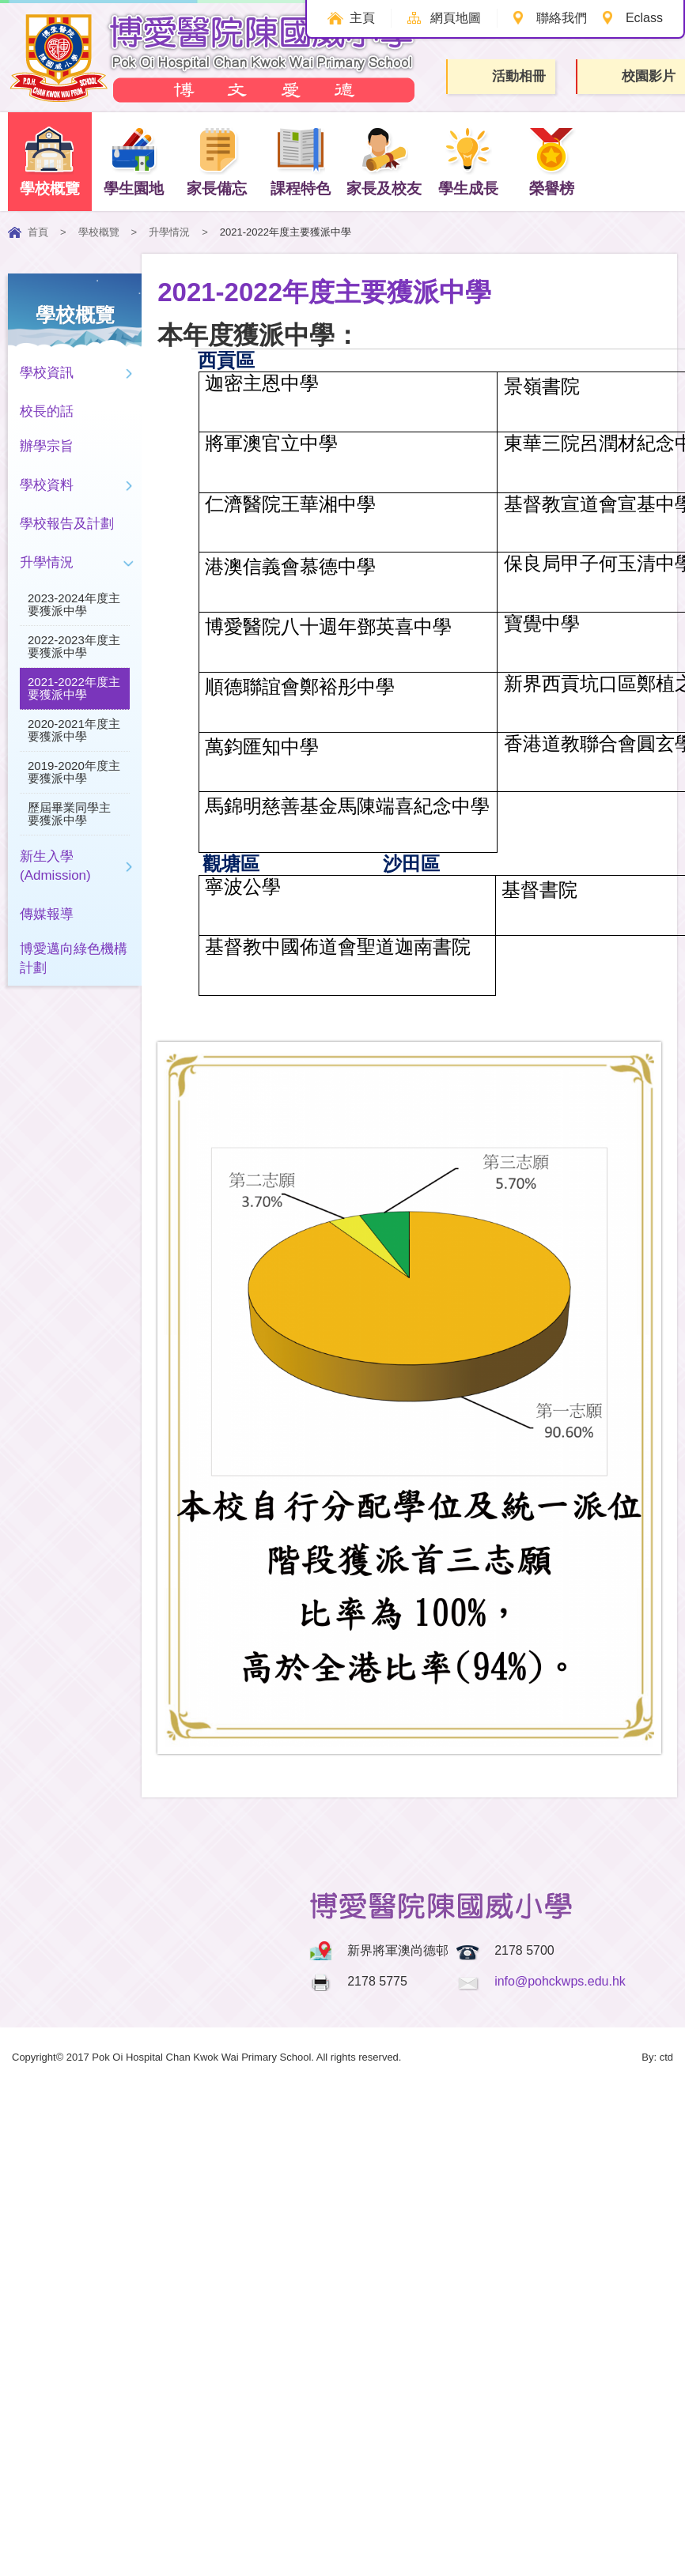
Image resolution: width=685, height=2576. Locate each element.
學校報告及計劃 (67, 523)
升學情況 (169, 232)
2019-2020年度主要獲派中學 (74, 772)
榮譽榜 (552, 161)
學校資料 (47, 484)
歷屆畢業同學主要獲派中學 (69, 814)
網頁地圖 (454, 18)
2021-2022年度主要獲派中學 (74, 688)
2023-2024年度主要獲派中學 (74, 604)
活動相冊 (502, 76)
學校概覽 (50, 161)
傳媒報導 (47, 914)
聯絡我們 (561, 18)
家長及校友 (384, 161)
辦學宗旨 (47, 446)
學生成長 (468, 161)
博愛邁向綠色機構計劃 (73, 958)
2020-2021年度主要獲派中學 (74, 730)
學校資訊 (47, 372)
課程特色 (301, 161)
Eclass (644, 18)
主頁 (360, 18)
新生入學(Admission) (55, 866)
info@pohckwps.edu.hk (560, 1981)
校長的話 (47, 411)
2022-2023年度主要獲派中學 (74, 646)
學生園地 (134, 161)
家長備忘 (217, 161)
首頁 (38, 232)
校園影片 (632, 77)
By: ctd (657, 2057)
